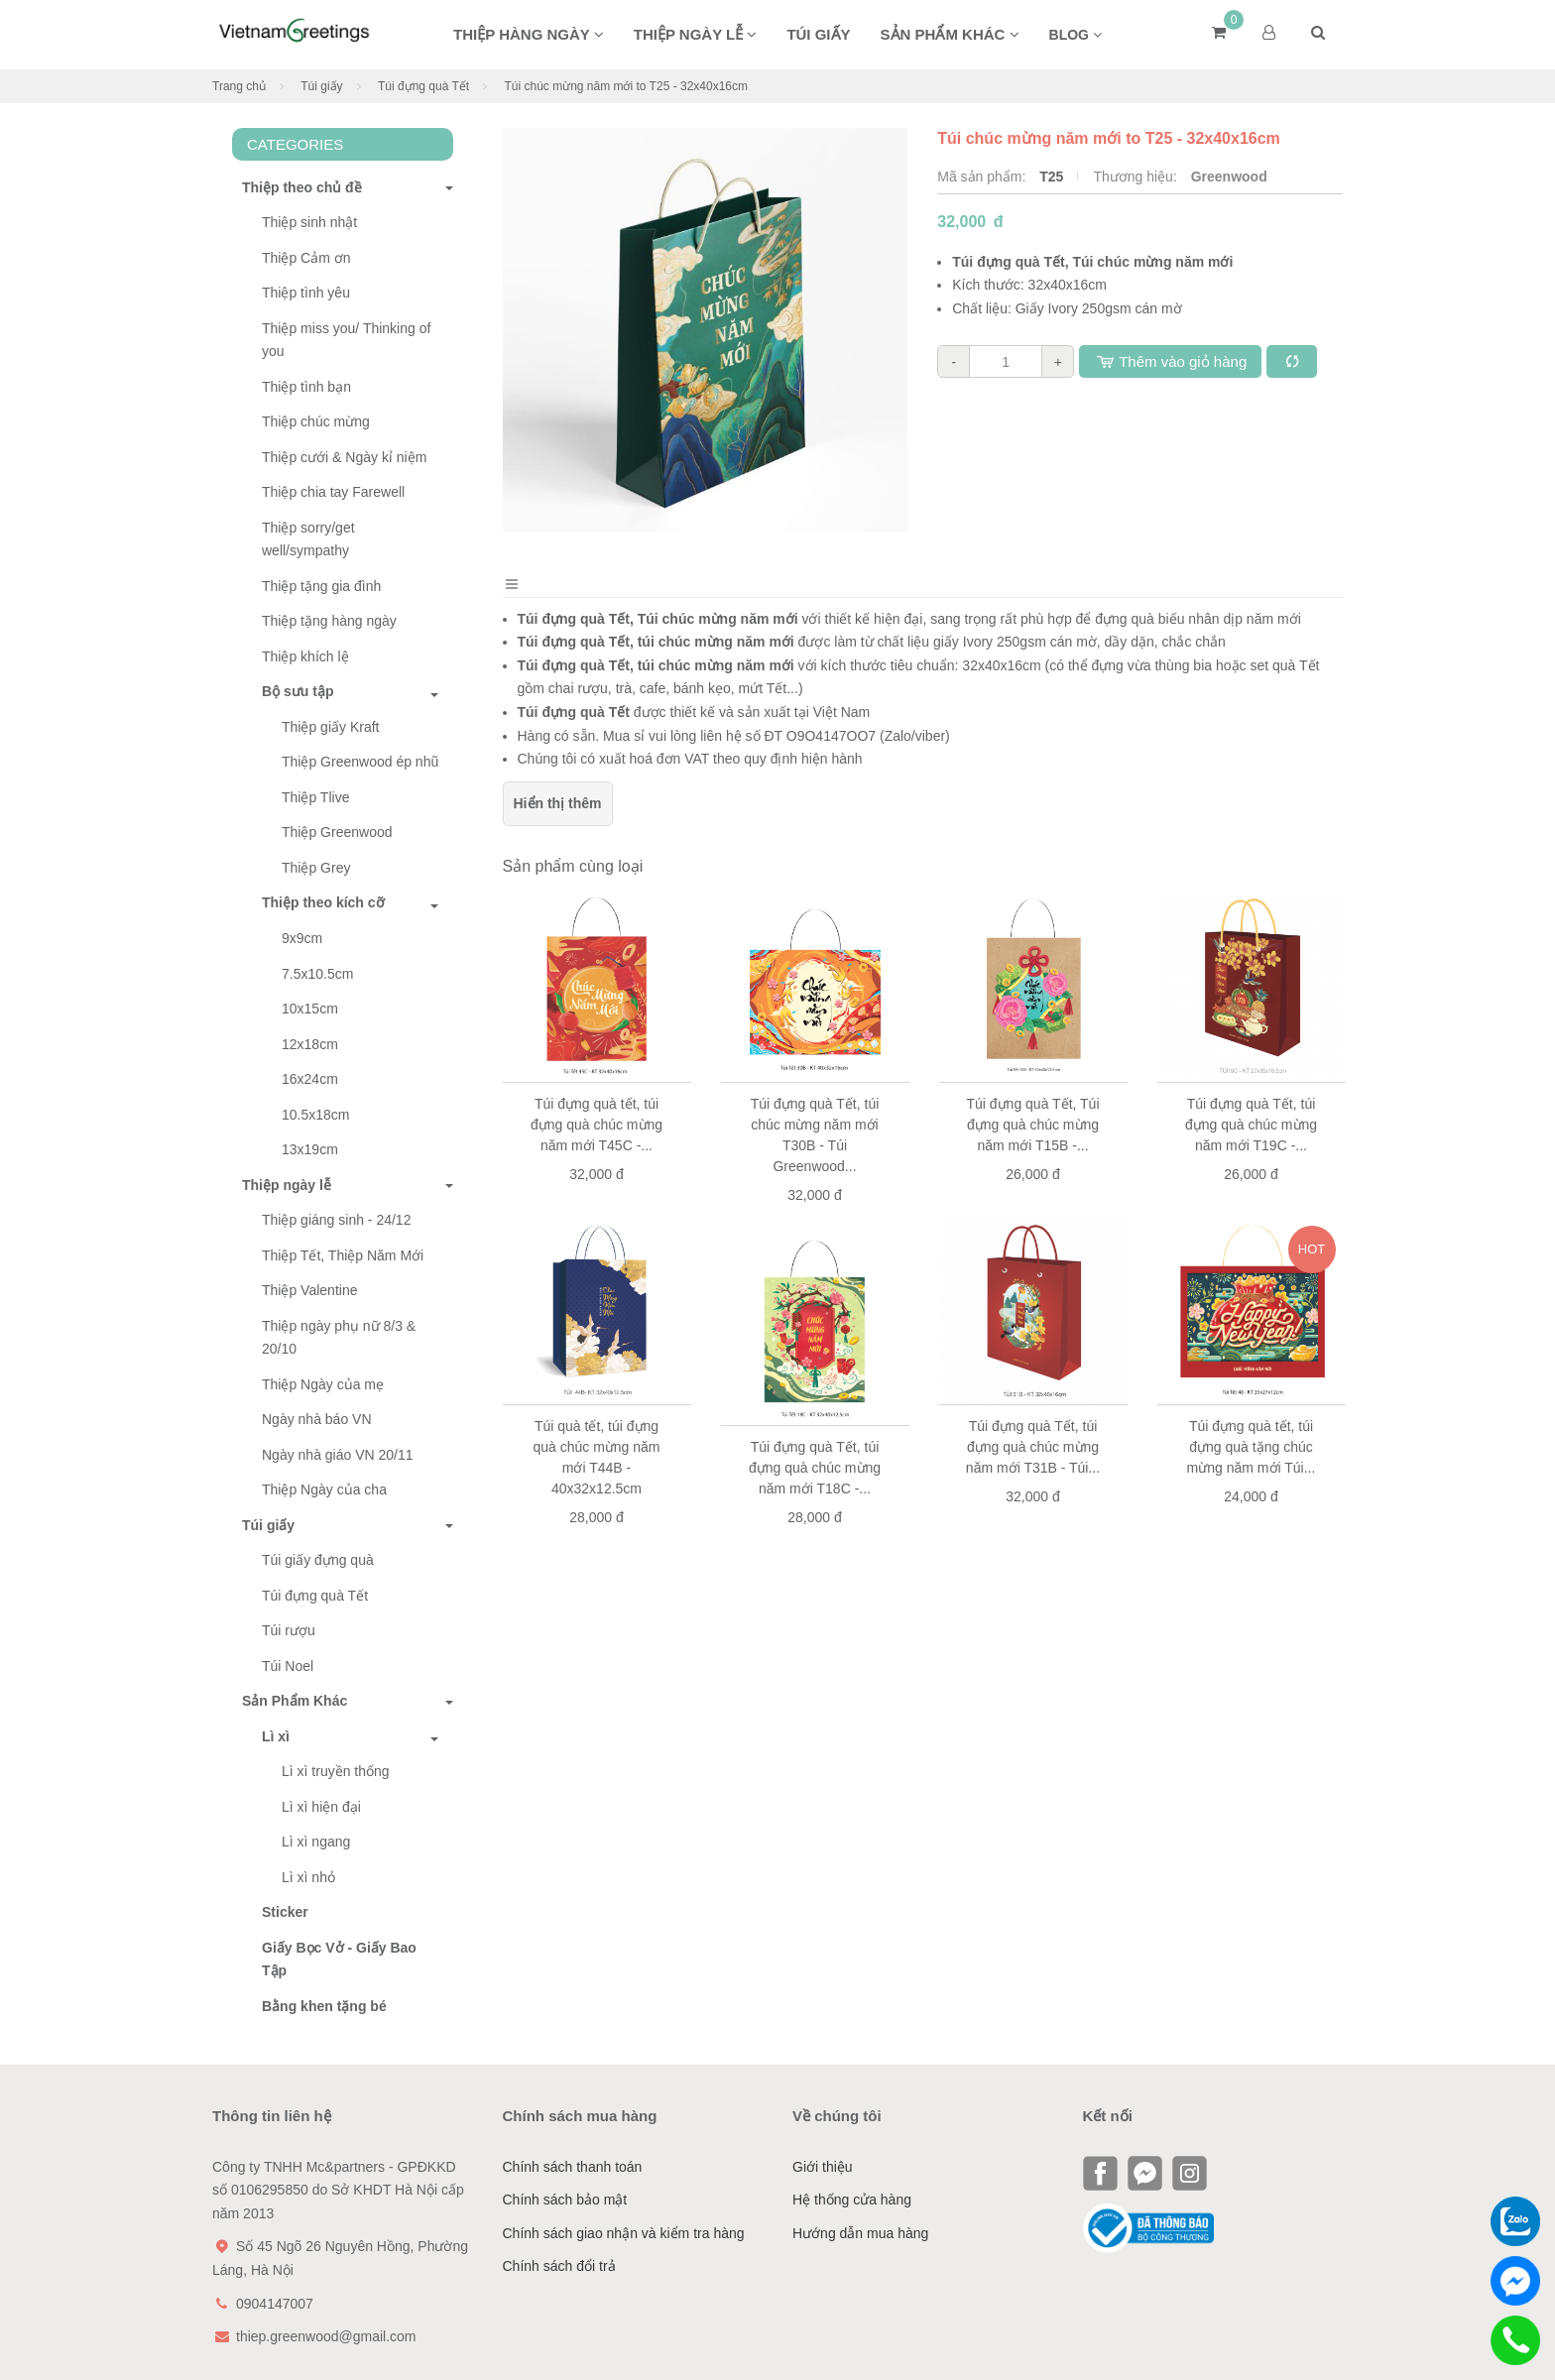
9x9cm (302, 938)
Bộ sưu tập (297, 691)
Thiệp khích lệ (305, 656)
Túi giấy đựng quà (318, 1560)
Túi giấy (818, 34)
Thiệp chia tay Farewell (333, 492)
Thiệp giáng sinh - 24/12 (336, 1220)
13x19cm (310, 1149)
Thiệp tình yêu (306, 292)
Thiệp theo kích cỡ (323, 902)
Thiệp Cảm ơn (306, 258)
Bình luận (651, 595)
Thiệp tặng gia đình (321, 586)
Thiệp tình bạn (306, 387)
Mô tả (547, 595)
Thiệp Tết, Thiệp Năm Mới (342, 1255)
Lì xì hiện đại (321, 1807)
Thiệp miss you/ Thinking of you (346, 340)
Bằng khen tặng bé (324, 2006)
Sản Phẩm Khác (289, 1701)
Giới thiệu (822, 2167)
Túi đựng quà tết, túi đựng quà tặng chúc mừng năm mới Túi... (1251, 1470)
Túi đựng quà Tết (423, 86)
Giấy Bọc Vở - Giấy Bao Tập (339, 1959)
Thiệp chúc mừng (316, 421)
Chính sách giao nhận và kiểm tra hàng (624, 2233)
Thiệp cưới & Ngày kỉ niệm (344, 457)
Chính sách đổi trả (559, 2266)
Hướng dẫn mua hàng (860, 2233)
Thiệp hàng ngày (528, 34)
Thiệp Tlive (315, 797)
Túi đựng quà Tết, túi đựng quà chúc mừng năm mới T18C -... (815, 1491)
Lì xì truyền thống (336, 1771)
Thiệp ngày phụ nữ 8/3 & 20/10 (339, 1338)
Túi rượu (288, 1630)
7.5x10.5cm (317, 974)
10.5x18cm (315, 1115)
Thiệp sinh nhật (309, 222)
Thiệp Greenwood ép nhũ (360, 762)
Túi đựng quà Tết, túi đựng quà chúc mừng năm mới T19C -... (1251, 1147)
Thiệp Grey (316, 868)
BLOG (1075, 35)
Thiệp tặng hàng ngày (329, 621)
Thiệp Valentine (309, 1290)
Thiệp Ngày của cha (324, 1489)
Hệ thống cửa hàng (851, 2199)
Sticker (285, 1912)
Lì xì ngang (316, 1841)
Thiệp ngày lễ (696, 34)
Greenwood (1229, 176)
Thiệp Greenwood (337, 832)
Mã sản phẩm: (983, 176)
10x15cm (310, 1008)
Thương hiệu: (1136, 176)
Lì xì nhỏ (308, 1877)
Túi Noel (287, 1666)
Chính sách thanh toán (573, 2167)
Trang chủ (239, 86)
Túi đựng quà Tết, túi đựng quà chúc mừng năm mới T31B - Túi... (1033, 1470)
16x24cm (310, 1079)
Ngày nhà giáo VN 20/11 (338, 1455)
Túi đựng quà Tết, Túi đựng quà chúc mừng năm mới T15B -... (1033, 1147)
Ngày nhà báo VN (317, 1419)
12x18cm (310, 1044)
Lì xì (276, 1736)
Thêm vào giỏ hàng (1170, 361)
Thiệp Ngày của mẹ (323, 1384)
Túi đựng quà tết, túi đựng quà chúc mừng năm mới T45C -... (596, 1147)
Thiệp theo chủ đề (297, 187)
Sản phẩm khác (950, 34)
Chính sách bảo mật (565, 2199)
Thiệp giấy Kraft (330, 727)
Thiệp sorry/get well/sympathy (308, 539)
